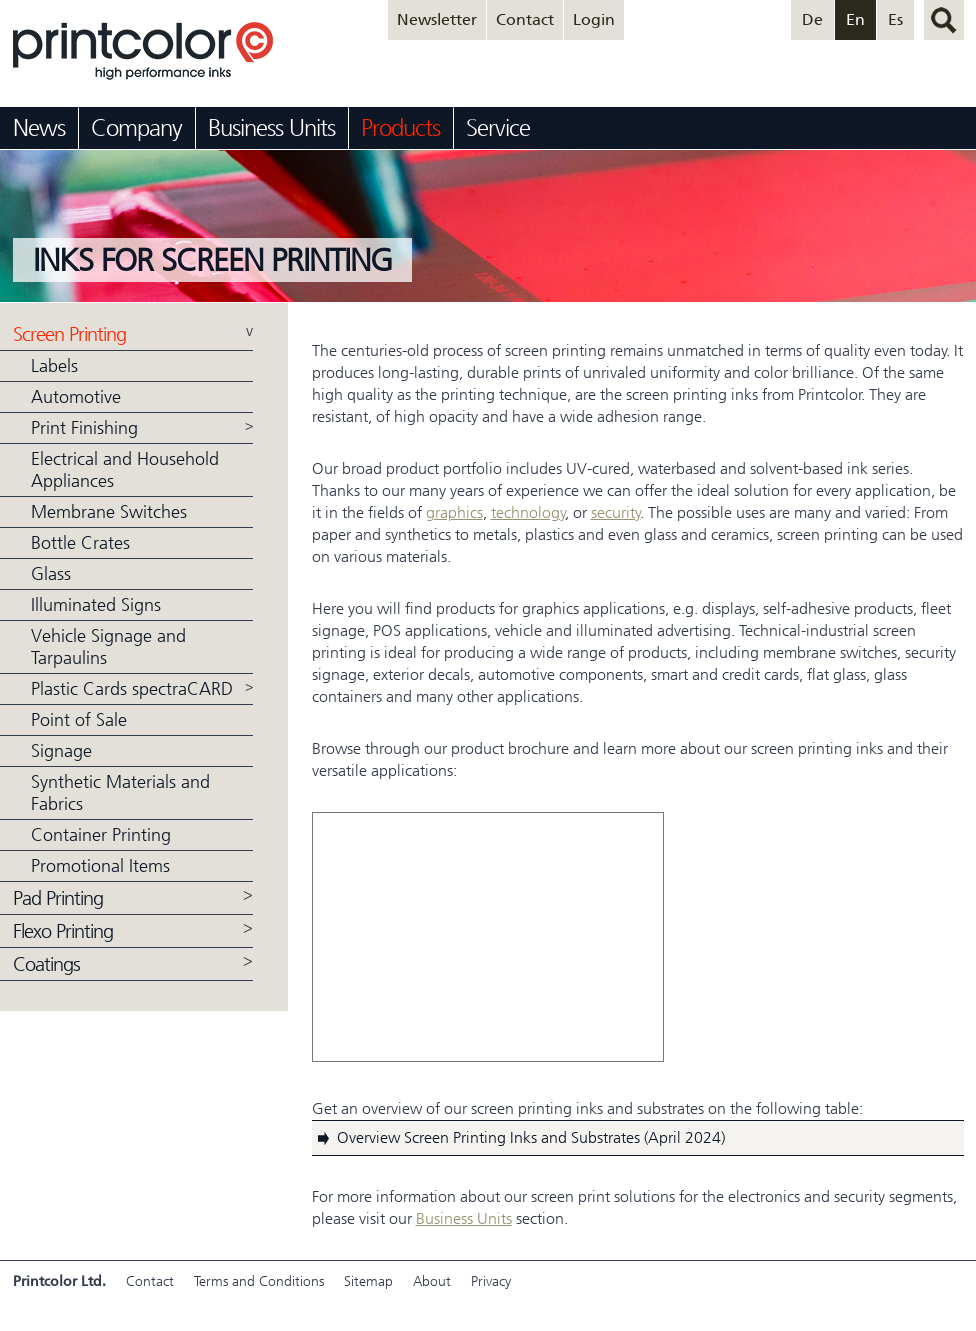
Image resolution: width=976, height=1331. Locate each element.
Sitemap (368, 1281)
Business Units (464, 1218)
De (812, 19)
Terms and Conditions (259, 1281)
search (944, 20)
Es (895, 19)
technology (528, 512)
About (432, 1281)
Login (594, 19)
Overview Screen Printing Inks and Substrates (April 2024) (531, 1137)
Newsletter (437, 19)
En (855, 19)
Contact (525, 19)
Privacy (491, 1281)
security (616, 512)
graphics (454, 512)
